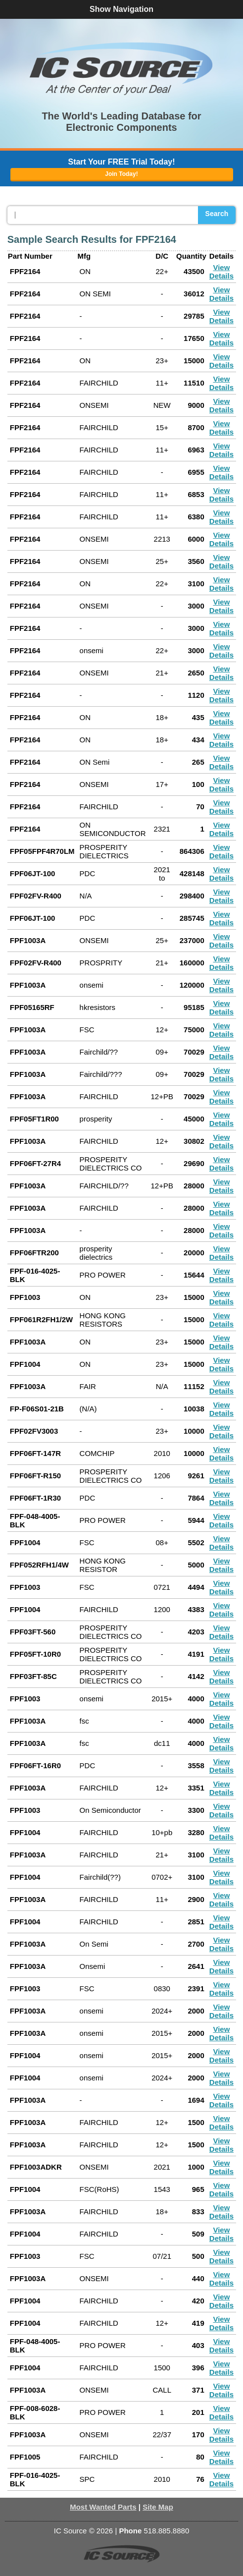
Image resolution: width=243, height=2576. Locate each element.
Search (217, 214)
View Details (221, 271)
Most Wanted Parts (103, 2507)
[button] (121, 68)
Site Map (158, 2507)
